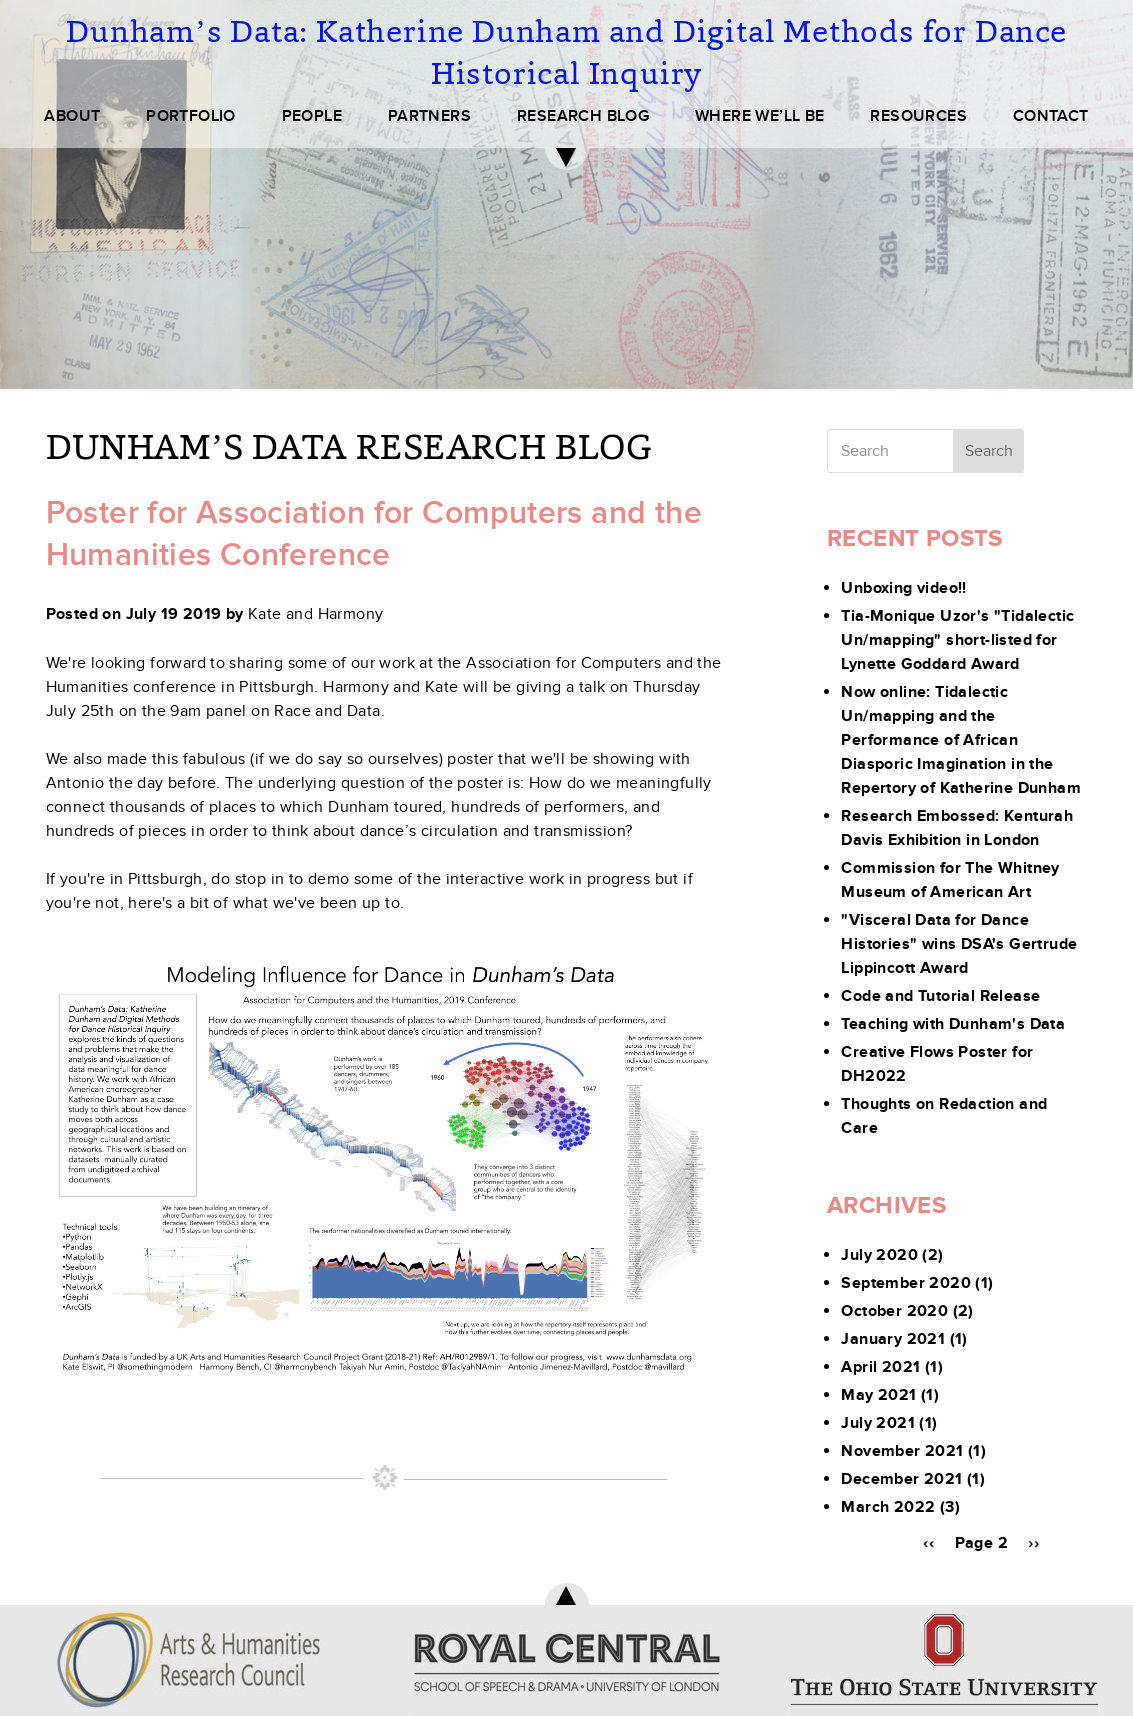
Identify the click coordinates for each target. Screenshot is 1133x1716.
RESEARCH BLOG (583, 116)
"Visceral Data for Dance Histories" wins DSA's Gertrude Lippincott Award (959, 944)
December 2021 (901, 1479)
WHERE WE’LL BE (760, 116)
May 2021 (878, 1395)
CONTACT (1051, 116)
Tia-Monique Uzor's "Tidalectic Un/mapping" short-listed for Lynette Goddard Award (957, 640)
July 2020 (879, 1255)
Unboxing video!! (903, 588)
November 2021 (902, 1451)
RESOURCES (918, 116)
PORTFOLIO (191, 116)
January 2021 (893, 1339)
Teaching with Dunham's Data (953, 1024)
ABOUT (72, 116)
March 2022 (888, 1507)
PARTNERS (429, 116)
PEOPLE (312, 116)
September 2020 (906, 1283)
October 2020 (894, 1311)
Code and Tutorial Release (940, 996)
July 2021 (878, 1423)
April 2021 (880, 1367)
